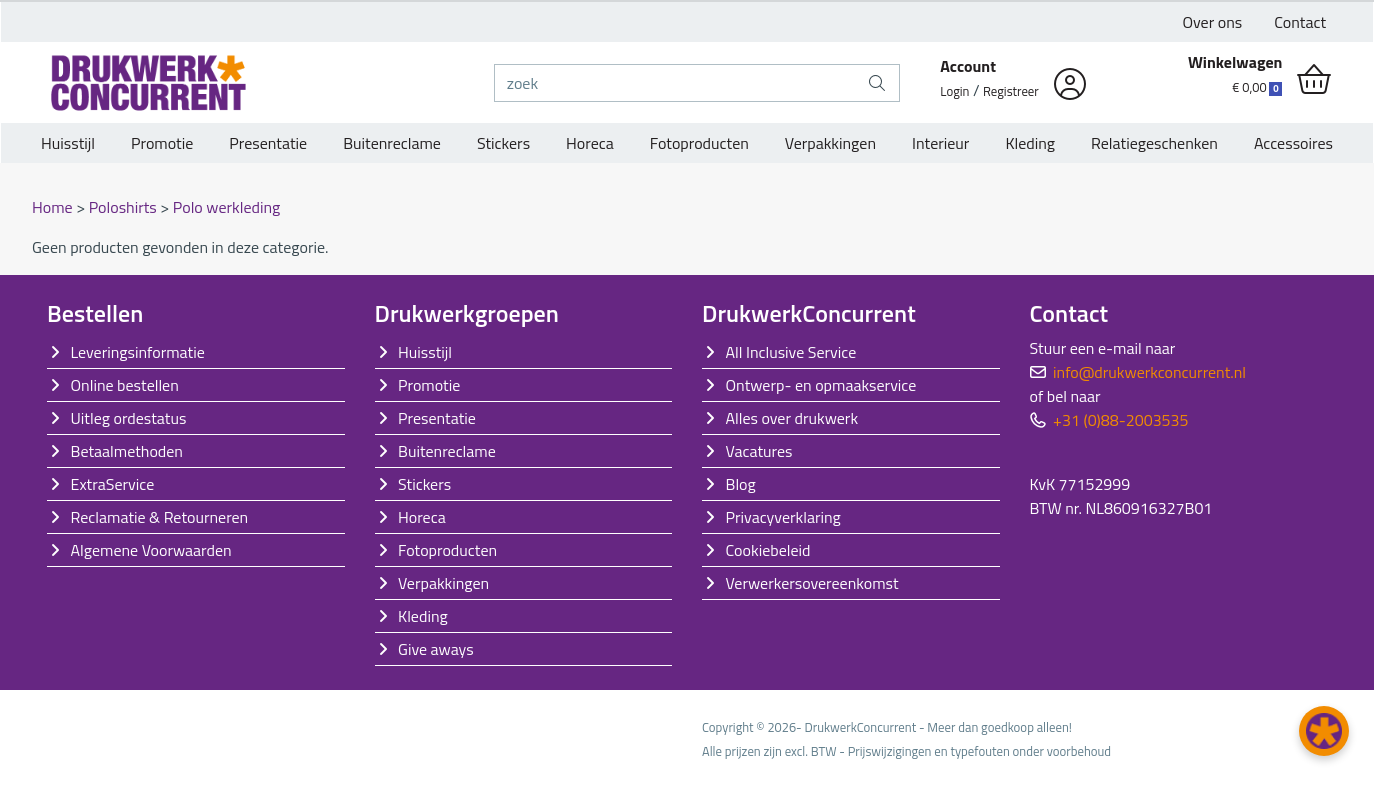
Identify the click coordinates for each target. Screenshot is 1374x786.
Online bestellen (125, 385)
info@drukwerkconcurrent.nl (1149, 372)
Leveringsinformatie (138, 352)
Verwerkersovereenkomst (812, 583)
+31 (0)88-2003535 (1120, 420)
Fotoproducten (699, 143)
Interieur (940, 143)
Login (954, 91)
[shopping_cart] (1314, 80)
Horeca (590, 143)
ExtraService (113, 484)
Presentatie (268, 143)
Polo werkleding (227, 207)
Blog (741, 484)
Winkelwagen (1235, 62)
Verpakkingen (830, 143)
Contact (1300, 22)
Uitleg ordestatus (129, 418)
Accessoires (1293, 143)
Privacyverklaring (783, 517)
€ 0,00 (1257, 87)
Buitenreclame (392, 143)
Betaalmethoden (127, 451)
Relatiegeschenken (1154, 143)
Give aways (436, 649)
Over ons (1213, 22)
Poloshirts (125, 207)
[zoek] (675, 83)
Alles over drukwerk (792, 418)
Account (968, 66)
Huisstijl (68, 143)
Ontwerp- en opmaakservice (821, 385)
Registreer (1011, 91)
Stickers (503, 143)
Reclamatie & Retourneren (160, 517)
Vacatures (759, 451)
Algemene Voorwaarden (151, 550)
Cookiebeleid (768, 550)
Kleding (1030, 143)
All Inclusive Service (791, 352)
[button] (1324, 731)
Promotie (162, 143)
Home (54, 207)
